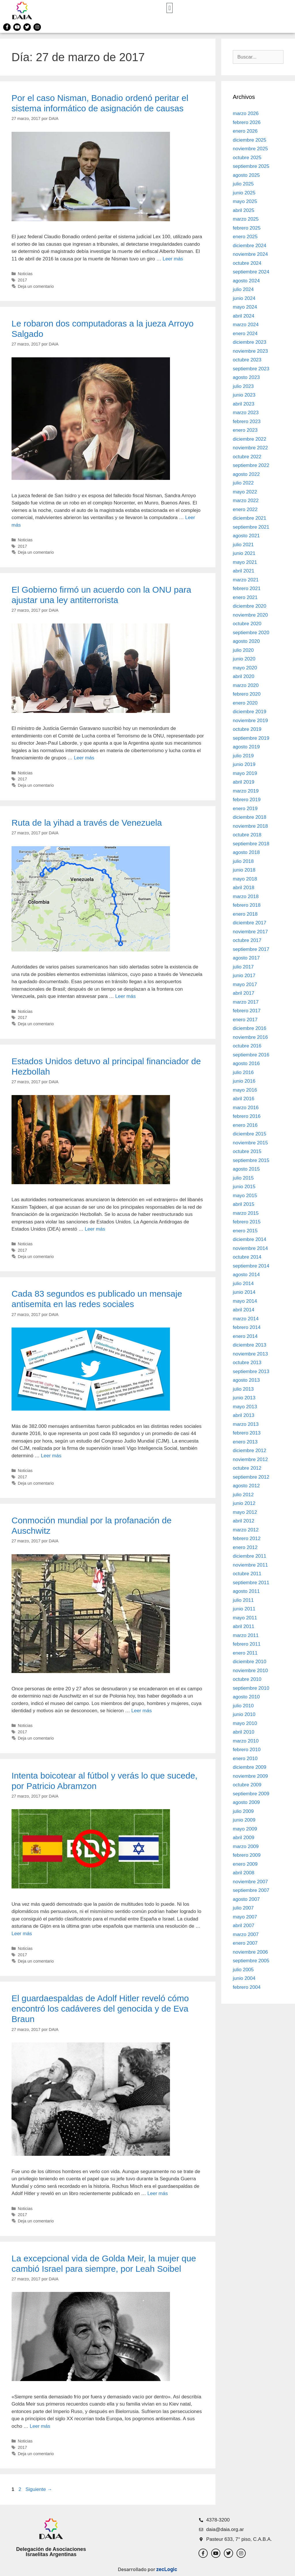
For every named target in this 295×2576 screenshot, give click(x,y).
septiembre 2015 (251, 1160)
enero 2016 (245, 1125)
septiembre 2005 (251, 1960)
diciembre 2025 (249, 140)
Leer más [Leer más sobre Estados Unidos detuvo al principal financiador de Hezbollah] (95, 1229)
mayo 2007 (245, 1917)
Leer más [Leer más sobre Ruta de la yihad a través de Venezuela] (125, 996)
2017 (22, 280)
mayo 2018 (245, 879)
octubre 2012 (247, 1468)
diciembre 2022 (249, 439)
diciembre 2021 (249, 518)
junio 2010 (244, 1714)
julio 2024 (243, 289)
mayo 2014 (245, 1301)
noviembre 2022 (250, 447)
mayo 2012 (245, 1512)
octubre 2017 (247, 940)
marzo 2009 (246, 1846)
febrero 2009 (246, 1855)
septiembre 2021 (251, 527)
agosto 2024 (246, 280)
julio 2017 (243, 967)
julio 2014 (243, 1283)
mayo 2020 (245, 668)
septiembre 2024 (251, 272)
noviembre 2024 (250, 254)
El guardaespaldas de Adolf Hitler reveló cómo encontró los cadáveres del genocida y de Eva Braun (100, 2008)
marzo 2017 (246, 1002)
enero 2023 (245, 430)
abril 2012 (243, 1521)
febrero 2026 (246, 122)
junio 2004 (244, 1978)
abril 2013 (243, 1415)
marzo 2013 (246, 1424)
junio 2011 (244, 1609)
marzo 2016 (246, 1107)
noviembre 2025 (250, 148)
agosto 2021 (246, 535)
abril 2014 (243, 1310)
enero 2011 (245, 1653)
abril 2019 (243, 782)
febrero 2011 (246, 1644)
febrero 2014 (246, 1327)
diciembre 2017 (249, 922)
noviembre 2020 (250, 615)
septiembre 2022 (251, 465)
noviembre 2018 (250, 826)
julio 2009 (243, 1811)
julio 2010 (243, 1705)
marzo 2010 (246, 1741)
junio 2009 (244, 1820)
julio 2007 (243, 1908)
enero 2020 (245, 703)
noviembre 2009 (250, 1776)
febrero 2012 (246, 1538)
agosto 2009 (246, 1802)
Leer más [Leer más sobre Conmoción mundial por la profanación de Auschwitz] (141, 1710)
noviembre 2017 (250, 931)
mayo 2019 (245, 773)
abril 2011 (243, 1626)
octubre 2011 (247, 1573)
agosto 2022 (246, 474)
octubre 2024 (247, 263)
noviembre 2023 (250, 351)
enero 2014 (245, 1336)
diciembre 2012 (249, 1450)
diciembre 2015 (249, 1134)
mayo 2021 (245, 562)
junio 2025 (244, 193)
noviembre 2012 (250, 1459)
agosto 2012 (246, 1485)
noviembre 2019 (250, 720)
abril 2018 (243, 887)
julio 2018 (243, 861)
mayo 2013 (245, 1406)
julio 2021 (243, 544)
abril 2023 (243, 404)
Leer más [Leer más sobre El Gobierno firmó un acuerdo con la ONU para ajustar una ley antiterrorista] (84, 758)
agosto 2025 (246, 175)
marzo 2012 (246, 1530)
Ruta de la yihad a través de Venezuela (87, 822)
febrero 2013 (246, 1433)
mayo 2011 (245, 1618)
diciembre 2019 (249, 711)
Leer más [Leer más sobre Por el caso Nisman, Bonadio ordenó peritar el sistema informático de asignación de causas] (172, 259)
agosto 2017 (246, 958)
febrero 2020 (246, 694)
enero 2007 (245, 1943)
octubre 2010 (247, 1679)
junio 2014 (244, 1292)
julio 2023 (243, 386)
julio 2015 (243, 1178)
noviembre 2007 (250, 1881)
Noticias (25, 273)
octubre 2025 (247, 157)
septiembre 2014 (251, 1266)
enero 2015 (245, 1230)
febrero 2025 (246, 228)
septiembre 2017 (251, 949)
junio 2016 (244, 1081)
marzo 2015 (246, 1213)
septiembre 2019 (251, 738)
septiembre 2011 (251, 1582)
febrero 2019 (246, 799)
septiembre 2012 (251, 1477)
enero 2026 (245, 131)
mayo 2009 (245, 1829)
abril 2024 (243, 316)
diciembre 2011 (249, 1556)
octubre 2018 (247, 835)
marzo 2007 (246, 1934)
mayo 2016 (245, 1090)
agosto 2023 (246, 377)
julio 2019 (243, 755)
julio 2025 (243, 184)
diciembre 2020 (249, 606)
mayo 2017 (245, 984)
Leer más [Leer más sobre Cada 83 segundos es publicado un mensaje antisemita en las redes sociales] (51, 1455)
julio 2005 (243, 1969)
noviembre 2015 (250, 1143)
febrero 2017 (246, 1010)
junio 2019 (244, 764)
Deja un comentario (36, 286)
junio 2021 (244, 553)
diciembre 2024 (249, 245)
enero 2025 (245, 236)
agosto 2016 (246, 1063)
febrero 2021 (246, 588)
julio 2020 (243, 650)
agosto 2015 (246, 1169)
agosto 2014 (246, 1274)
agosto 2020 (246, 641)
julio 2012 (243, 1494)
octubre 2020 (247, 623)
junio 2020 (244, 659)
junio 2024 (244, 298)
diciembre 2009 (249, 1767)
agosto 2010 (246, 1697)
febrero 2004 (246, 1987)
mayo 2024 (245, 307)
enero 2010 (245, 1758)
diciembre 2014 (249, 1239)
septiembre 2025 (251, 166)
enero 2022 (245, 509)
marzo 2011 (246, 1635)
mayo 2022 (245, 492)
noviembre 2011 (250, 1565)
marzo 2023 (246, 412)
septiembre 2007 (251, 1890)
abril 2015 (243, 1204)
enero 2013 (245, 1442)
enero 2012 (245, 1547)
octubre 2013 (247, 1362)
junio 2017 (244, 975)
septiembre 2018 (251, 843)
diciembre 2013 (249, 1345)
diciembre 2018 (249, 817)
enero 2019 (245, 808)
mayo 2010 (245, 1723)
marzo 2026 (246, 113)
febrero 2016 (246, 1116)
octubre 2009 (247, 1785)
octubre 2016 (247, 1046)
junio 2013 (244, 1397)
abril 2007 (243, 1925)
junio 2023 (244, 395)
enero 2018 (245, 914)
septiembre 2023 (251, 368)
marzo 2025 (246, 219)
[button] (170, 8)
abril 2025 (243, 210)
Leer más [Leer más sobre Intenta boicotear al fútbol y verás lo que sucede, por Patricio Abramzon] (22, 1933)
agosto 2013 (246, 1380)
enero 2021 (245, 597)
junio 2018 (244, 870)
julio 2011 (243, 1600)
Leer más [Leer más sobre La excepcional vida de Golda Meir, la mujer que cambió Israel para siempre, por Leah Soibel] (40, 2426)
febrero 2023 (246, 421)
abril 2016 (243, 1098)
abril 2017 (243, 993)
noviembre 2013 (250, 1354)
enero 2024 (245, 333)
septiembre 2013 (251, 1371)
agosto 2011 (246, 1591)
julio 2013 (243, 1389)
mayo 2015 (245, 1195)
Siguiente (38, 2489)
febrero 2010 (246, 1749)
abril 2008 (243, 1872)
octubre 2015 (247, 1151)
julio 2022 (243, 483)
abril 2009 (243, 1837)
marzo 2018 (246, 896)
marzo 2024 (246, 324)
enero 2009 (245, 1864)
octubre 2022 (247, 456)
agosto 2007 (246, 1899)
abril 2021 (243, 571)
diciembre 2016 (249, 1028)
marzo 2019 (246, 791)
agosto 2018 (246, 852)
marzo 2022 (246, 500)
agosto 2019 (246, 747)
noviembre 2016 (250, 1037)
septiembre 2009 (251, 1793)
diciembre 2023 (249, 342)
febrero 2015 (246, 1222)
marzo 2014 (246, 1318)
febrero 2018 (246, 905)
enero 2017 (245, 1019)
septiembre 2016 (251, 1055)
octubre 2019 (247, 729)
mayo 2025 (245, 201)
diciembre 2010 (249, 1661)
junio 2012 (244, 1503)
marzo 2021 (246, 580)
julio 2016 (243, 1072)
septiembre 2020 (251, 632)
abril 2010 (243, 1732)
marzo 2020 (246, 685)
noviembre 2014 (250, 1248)
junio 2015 (244, 1186)
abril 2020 (243, 676)
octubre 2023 (247, 360)
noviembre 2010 (250, 1670)
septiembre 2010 (251, 1688)
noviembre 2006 (250, 1952)
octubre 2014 (247, 1257)
